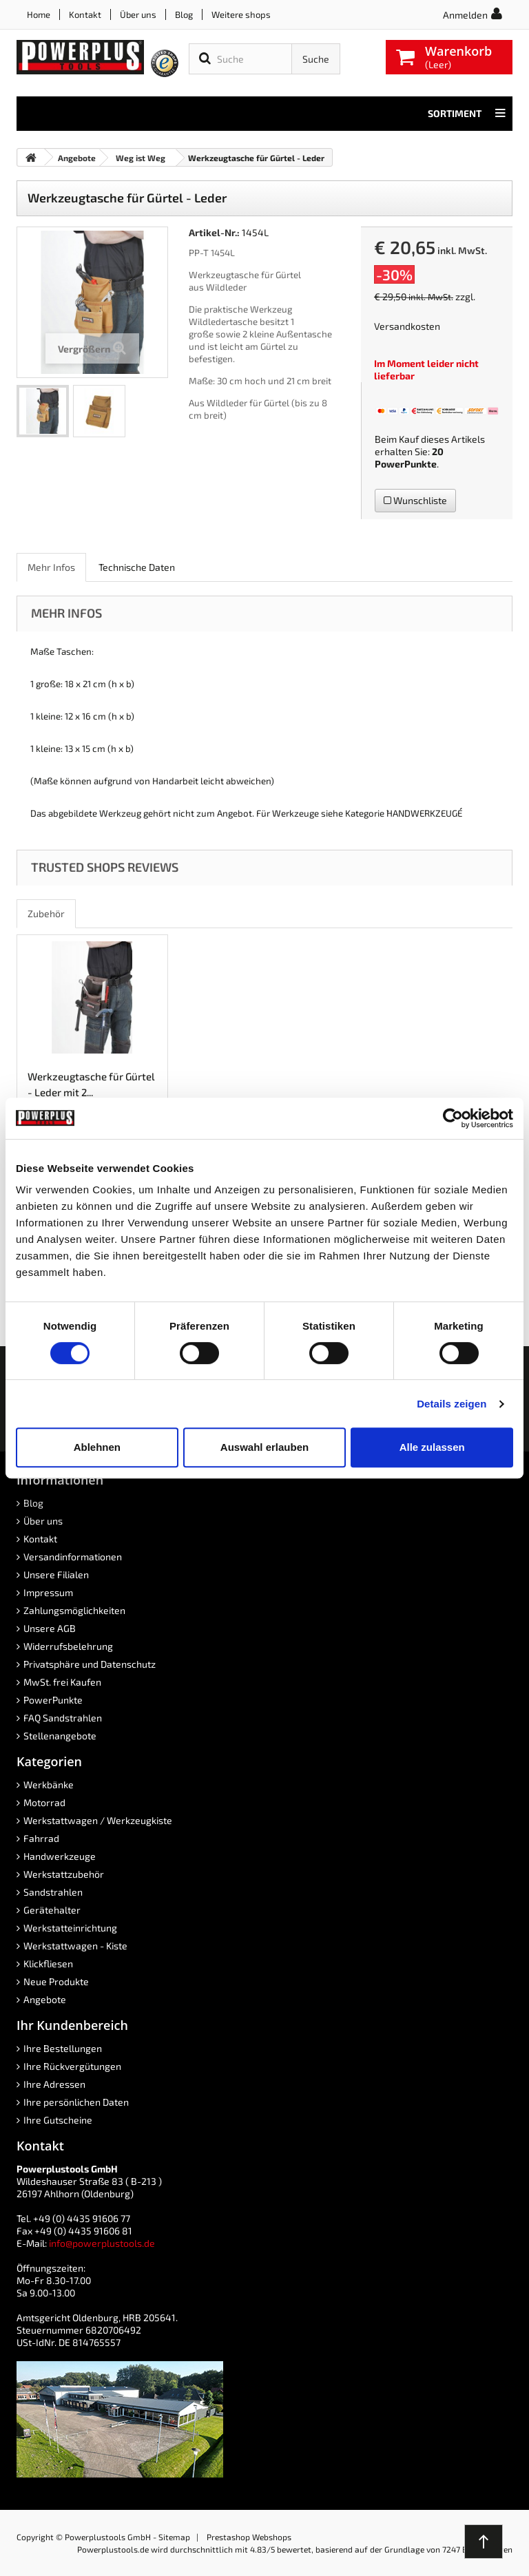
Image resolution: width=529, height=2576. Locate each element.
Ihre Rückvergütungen (72, 2066)
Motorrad (44, 1802)
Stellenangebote (59, 1735)
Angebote (44, 1999)
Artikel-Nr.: (214, 232)
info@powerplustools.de (102, 2243)
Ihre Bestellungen (62, 2048)
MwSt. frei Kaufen (62, 1682)
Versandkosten (407, 326)
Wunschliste (415, 500)
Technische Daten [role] (136, 567)
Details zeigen (451, 1404)
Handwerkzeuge (59, 1856)
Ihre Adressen (54, 2084)
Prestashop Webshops (249, 2537)
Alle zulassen (432, 1447)
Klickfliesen (48, 1963)
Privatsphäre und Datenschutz (89, 1664)
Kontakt (85, 14)
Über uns (138, 14)
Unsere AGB (49, 1628)
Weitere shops (241, 14)
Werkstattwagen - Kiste (75, 1945)
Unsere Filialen (56, 1574)
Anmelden (465, 15)
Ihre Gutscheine (57, 2120)
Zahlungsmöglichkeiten (74, 1610)
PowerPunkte (406, 464)
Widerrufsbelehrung (68, 1646)
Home (38, 14)
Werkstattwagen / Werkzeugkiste (97, 1820)
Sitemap (174, 2537)
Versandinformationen (72, 1556)
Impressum (48, 1592)
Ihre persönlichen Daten (76, 2102)
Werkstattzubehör (63, 1874)
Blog (184, 14)
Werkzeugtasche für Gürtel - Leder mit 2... (91, 1084)
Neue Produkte (56, 1981)
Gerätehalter (52, 1910)
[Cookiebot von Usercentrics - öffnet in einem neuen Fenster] (453, 1118)
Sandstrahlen (53, 1892)
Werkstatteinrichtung (70, 1928)
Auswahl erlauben (264, 1447)
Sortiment (467, 113)
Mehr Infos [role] (51, 567)
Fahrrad (41, 1838)
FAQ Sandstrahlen (62, 1718)
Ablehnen (97, 1447)
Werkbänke (48, 1784)
